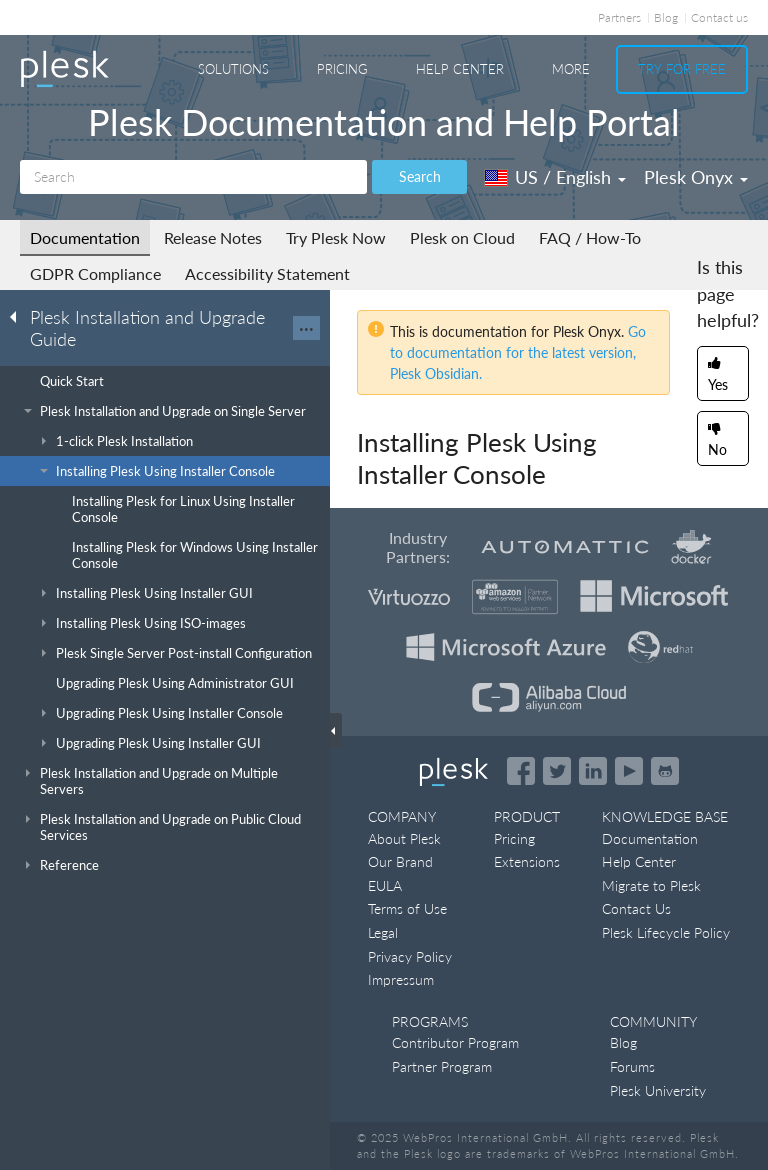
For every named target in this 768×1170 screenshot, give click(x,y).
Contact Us (636, 908)
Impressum (401, 979)
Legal (383, 932)
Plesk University (658, 1090)
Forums (632, 1066)
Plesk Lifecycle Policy (666, 932)
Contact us (719, 17)
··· (306, 328)
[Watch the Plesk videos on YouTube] (629, 771)
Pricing (342, 69)
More (571, 69)
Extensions (527, 861)
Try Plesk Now (336, 237)
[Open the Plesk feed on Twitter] (557, 771)
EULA (385, 885)
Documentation (85, 237)
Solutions (233, 69)
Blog (666, 17)
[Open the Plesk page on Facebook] (521, 771)
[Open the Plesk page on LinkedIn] (593, 771)
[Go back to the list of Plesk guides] (19, 316)
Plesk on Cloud (462, 237)
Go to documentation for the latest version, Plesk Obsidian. (518, 352)
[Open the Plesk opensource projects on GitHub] (665, 771)
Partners (619, 17)
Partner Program (442, 1066)
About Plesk (404, 838)
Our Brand (400, 861)
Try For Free (682, 69)
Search (420, 176)
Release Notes (213, 237)
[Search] (193, 177)
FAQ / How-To (590, 237)
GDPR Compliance (95, 273)
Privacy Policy (410, 956)
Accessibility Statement (267, 273)
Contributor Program (455, 1042)
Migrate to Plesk (651, 885)
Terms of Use (407, 908)
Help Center (460, 69)
